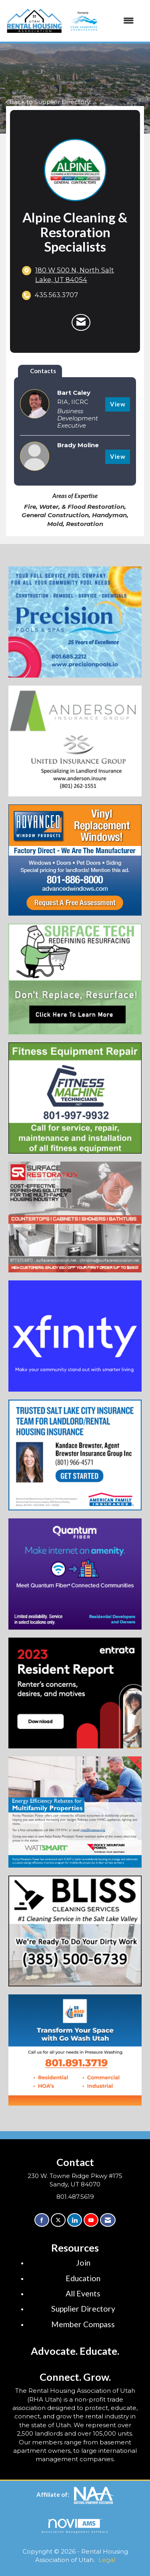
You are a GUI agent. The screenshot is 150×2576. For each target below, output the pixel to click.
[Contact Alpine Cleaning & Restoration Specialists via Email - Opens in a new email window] (81, 322)
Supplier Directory (83, 2308)
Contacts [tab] (43, 370)
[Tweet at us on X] (58, 2220)
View (117, 404)
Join (83, 2262)
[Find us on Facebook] (41, 2220)
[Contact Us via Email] (108, 2220)
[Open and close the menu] (101, 20)
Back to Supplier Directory (48, 102)
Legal (106, 2560)
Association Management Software (75, 2526)
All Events (83, 2293)
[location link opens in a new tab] (81, 275)
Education (83, 2278)
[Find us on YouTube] (91, 2220)
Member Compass (83, 2324)
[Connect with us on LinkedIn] (74, 2220)
